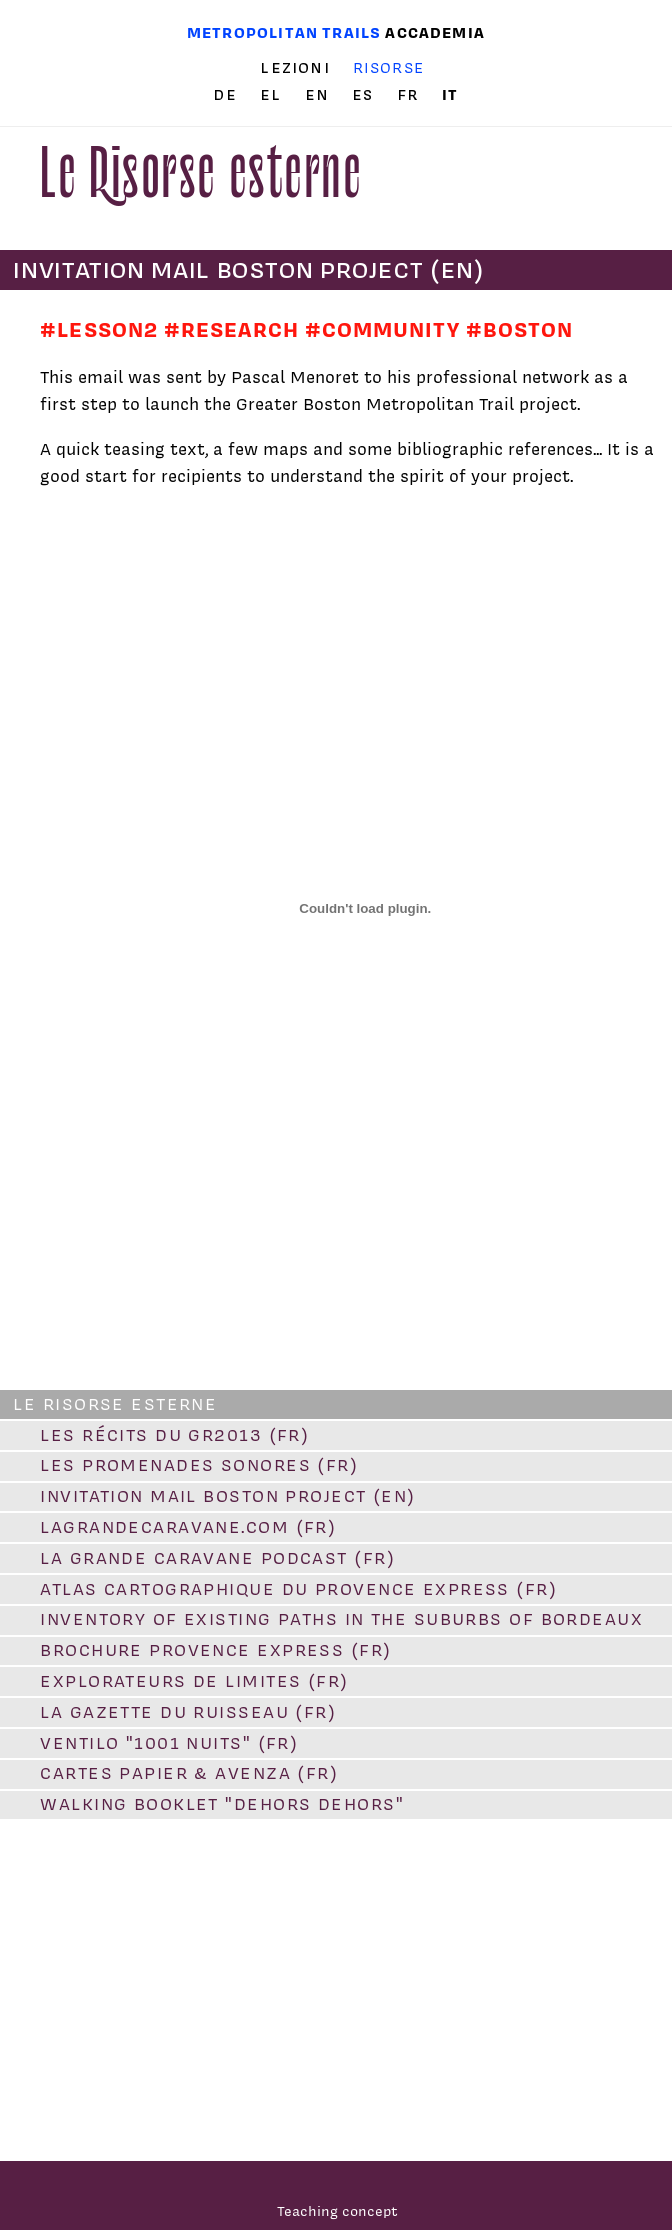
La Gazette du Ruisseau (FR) (188, 1712)
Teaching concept (337, 2210)
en (320, 95)
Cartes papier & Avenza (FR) (189, 1773)
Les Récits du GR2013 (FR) (174, 1435)
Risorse (389, 67)
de (227, 95)
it (450, 94)
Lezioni (294, 68)
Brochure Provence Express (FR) (215, 1650)
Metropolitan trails (284, 32)
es (365, 95)
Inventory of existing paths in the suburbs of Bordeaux (341, 1619)
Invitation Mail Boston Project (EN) (227, 1496)
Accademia (435, 32)
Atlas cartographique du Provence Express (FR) (298, 1589)
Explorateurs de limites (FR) (194, 1681)
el (273, 95)
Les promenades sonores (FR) (199, 1465)
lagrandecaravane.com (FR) (188, 1527)
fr (411, 95)
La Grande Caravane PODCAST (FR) (217, 1558)
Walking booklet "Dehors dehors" (222, 1804)
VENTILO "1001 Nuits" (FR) (169, 1743)
